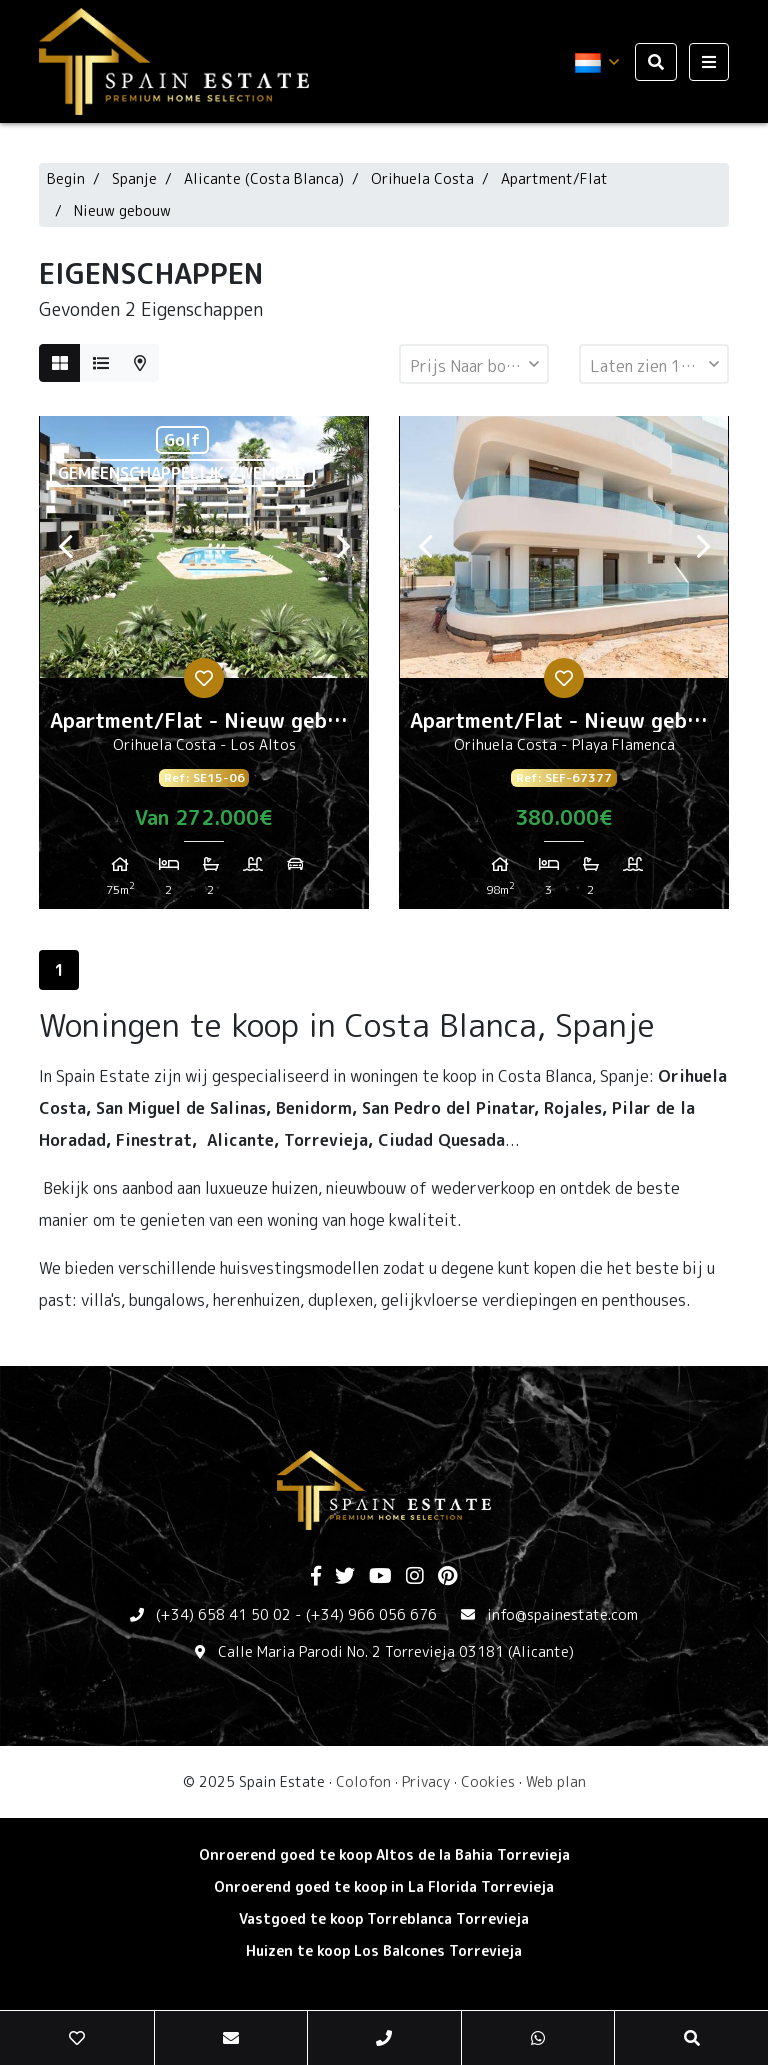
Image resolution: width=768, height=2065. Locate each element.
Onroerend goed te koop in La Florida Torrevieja (384, 1886)
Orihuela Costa (422, 178)
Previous (65, 547)
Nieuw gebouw (122, 210)
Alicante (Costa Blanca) (264, 178)
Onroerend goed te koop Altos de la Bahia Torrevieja (384, 1854)
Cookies (488, 1781)
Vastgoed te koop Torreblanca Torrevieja (384, 1918)
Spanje (134, 178)
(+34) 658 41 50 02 (223, 1614)
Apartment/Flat (554, 178)
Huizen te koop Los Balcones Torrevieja (384, 1950)
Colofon (363, 1781)
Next (343, 547)
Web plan (556, 1781)
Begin (66, 178)
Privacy (426, 1781)
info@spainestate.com (562, 1614)
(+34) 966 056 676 (371, 1614)
